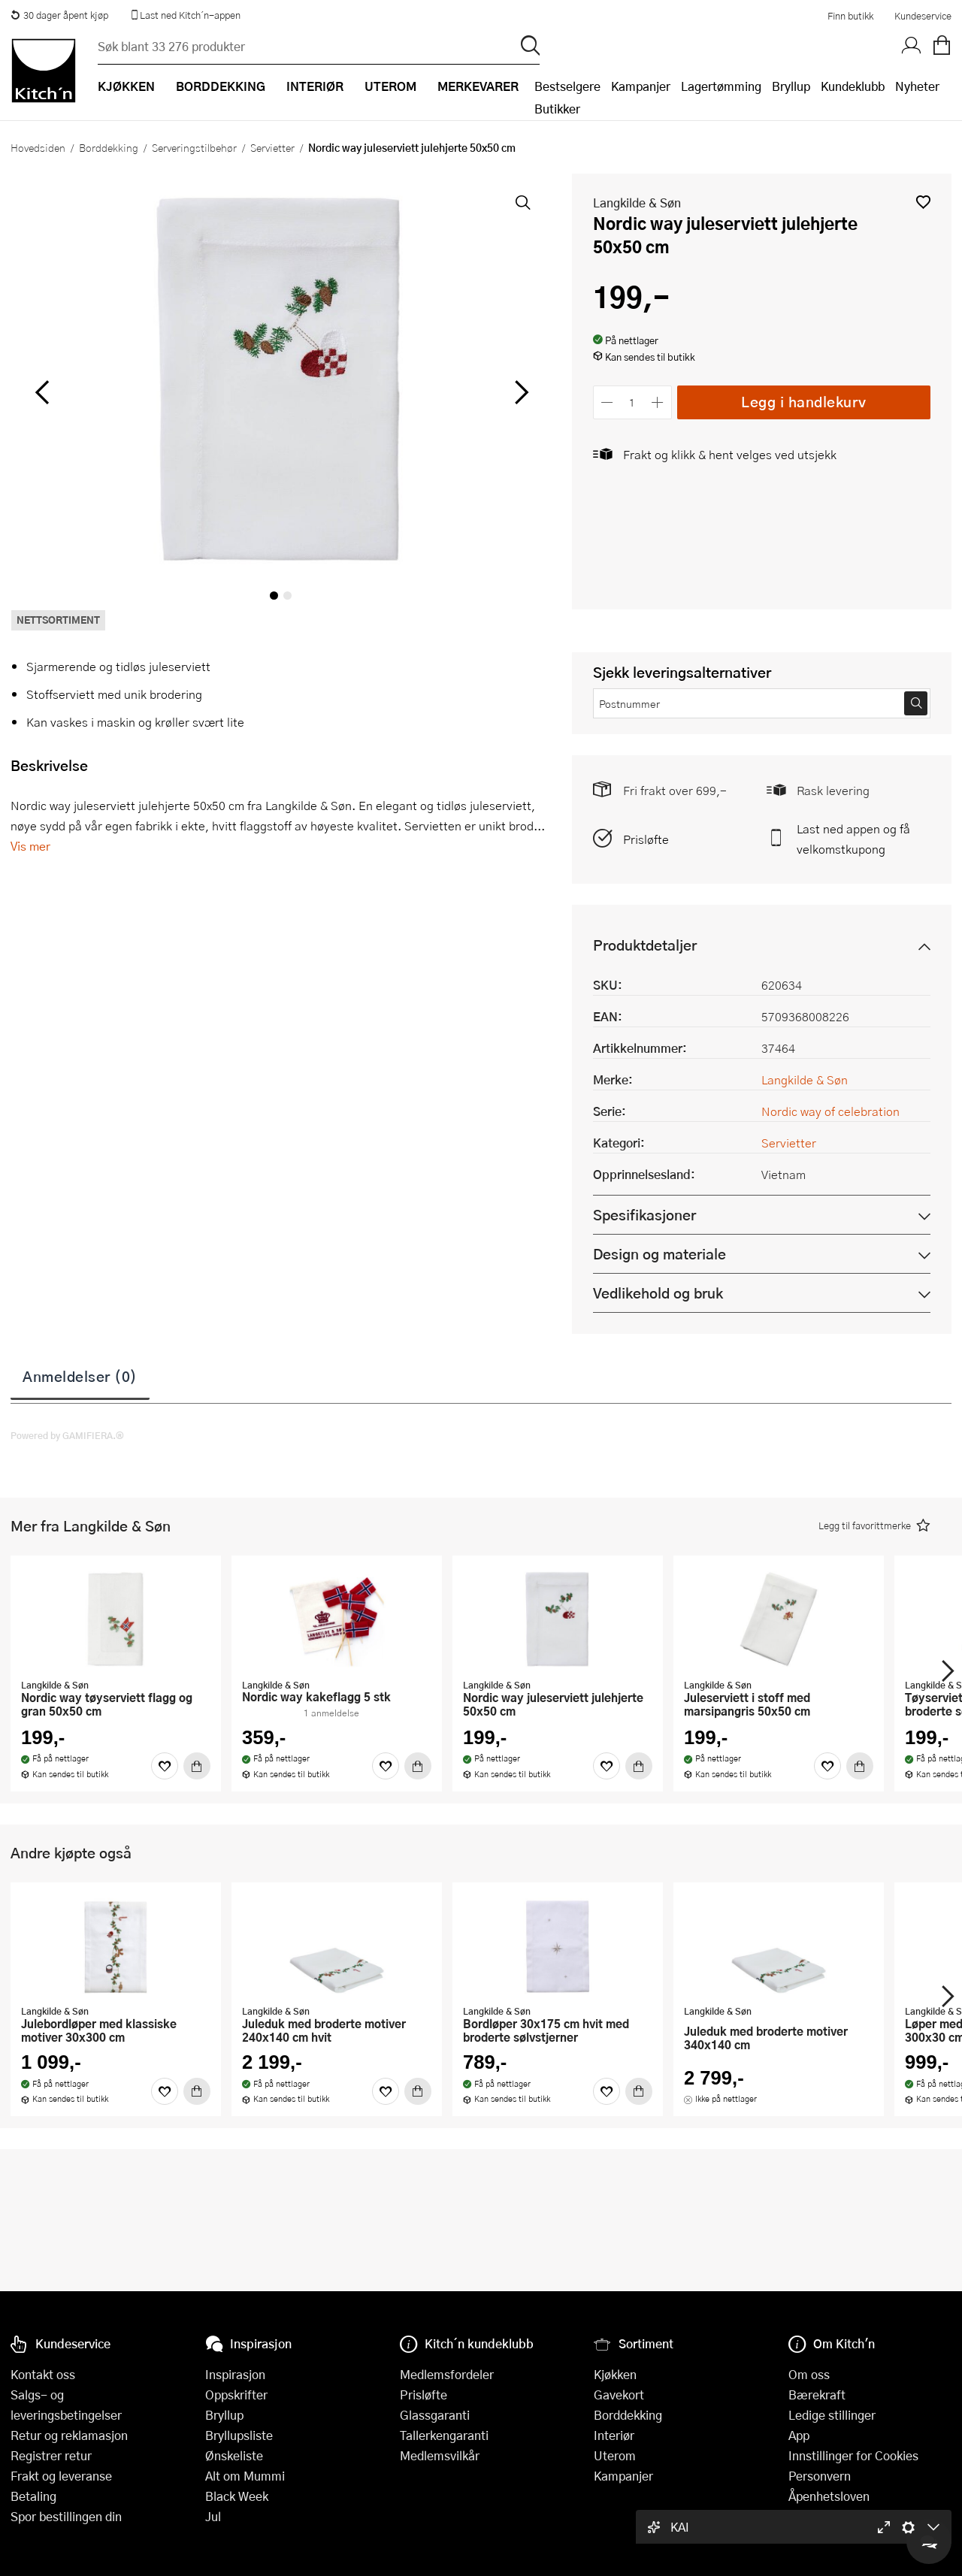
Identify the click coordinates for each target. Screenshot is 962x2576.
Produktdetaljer (645, 945)
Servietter (272, 147)
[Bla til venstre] (42, 392)
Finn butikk (850, 16)
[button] (923, 202)
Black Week (236, 2496)
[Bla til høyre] (520, 392)
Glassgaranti (435, 2414)
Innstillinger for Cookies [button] (853, 2455)
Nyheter (917, 86)
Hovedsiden (38, 147)
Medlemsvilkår (439, 2455)
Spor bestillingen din (66, 2516)
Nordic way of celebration (830, 1111)
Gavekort (619, 2394)
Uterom (615, 2455)
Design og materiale (659, 1254)
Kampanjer (640, 86)
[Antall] (632, 402)
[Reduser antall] (608, 402)
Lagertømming (721, 86)
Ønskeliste (234, 2455)
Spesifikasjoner (644, 1215)
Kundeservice (922, 16)
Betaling (33, 2496)
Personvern (819, 2475)
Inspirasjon (235, 2374)
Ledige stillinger (832, 2414)
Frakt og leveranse (61, 2475)
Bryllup (791, 86)
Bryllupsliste (239, 2435)
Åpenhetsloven (829, 2496)
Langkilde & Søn (637, 202)
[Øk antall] (657, 402)
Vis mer (30, 845)
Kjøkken (615, 2374)
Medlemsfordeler (447, 2374)
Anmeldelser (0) (80, 1375)
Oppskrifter (236, 2394)
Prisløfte (646, 839)
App (798, 2435)
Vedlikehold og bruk (658, 1293)
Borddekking (108, 147)
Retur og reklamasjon (69, 2435)
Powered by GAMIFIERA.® (67, 1435)
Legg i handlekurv (804, 402)
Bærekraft (817, 2394)
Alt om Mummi (245, 2475)
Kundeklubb (853, 86)
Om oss (809, 2374)
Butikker (557, 108)
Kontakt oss (43, 2374)
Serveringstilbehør (194, 147)
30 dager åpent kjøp (59, 15)
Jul (213, 2516)
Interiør (614, 2435)
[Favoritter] (164, 1765)
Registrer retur (51, 2455)
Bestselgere (567, 86)
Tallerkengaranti (444, 2435)
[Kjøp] (196, 1765)
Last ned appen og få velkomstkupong (853, 838)
